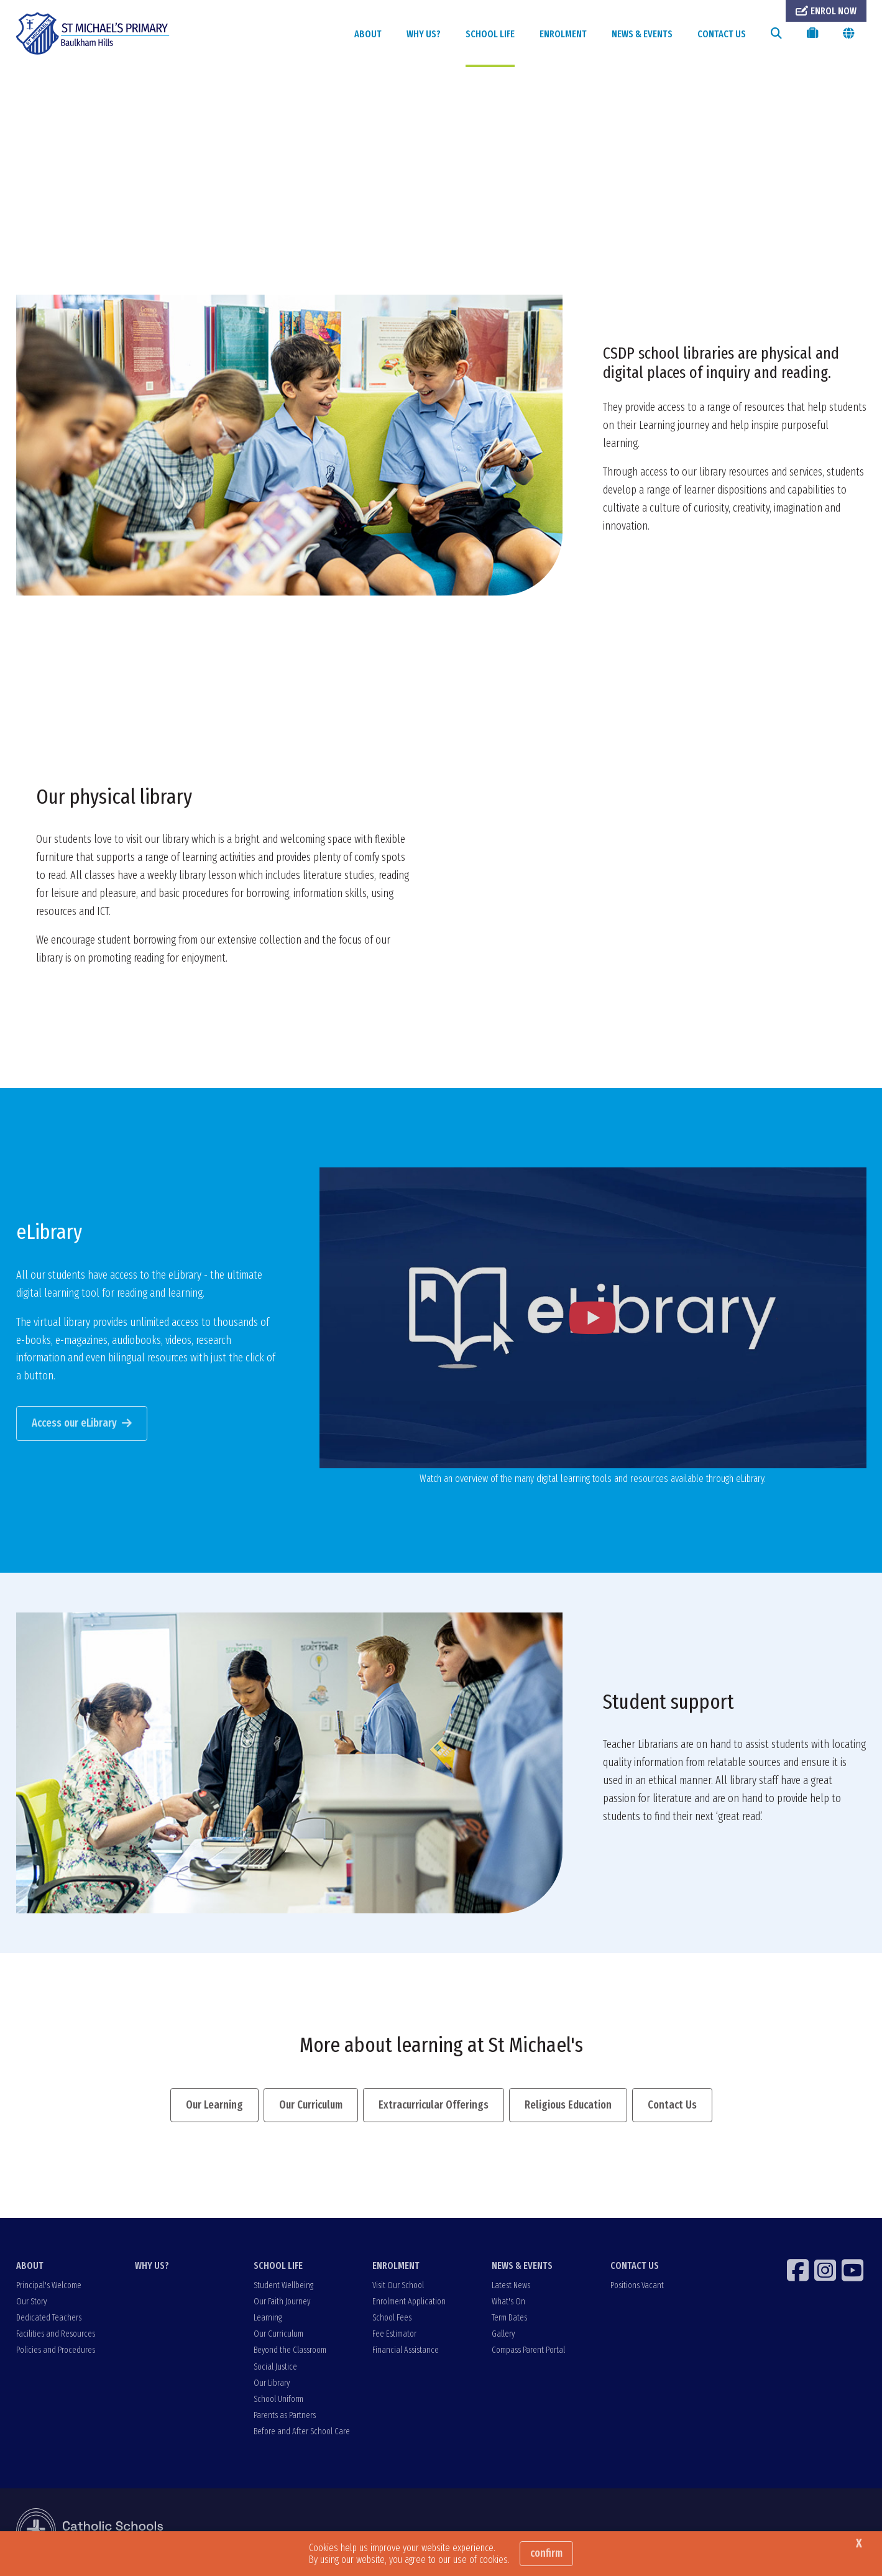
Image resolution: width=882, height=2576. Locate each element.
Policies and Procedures (55, 2352)
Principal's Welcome (48, 2286)
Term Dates (509, 2319)
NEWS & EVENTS (642, 34)
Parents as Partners (285, 2416)
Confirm (546, 2553)
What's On (508, 2303)
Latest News (511, 2286)
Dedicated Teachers (48, 2319)
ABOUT (368, 34)
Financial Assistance (405, 2352)
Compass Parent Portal (528, 2352)
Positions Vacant (637, 2286)
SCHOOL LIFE (490, 34)
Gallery (503, 2335)
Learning (268, 2319)
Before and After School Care (302, 2433)
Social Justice (275, 2368)
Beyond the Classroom (290, 2352)
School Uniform (278, 2400)
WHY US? (424, 34)
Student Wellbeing (283, 2286)
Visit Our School (398, 2286)
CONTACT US (721, 34)
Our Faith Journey (282, 2303)
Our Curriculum (278, 2335)
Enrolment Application (409, 2303)
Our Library (272, 2384)
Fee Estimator (394, 2335)
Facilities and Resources (55, 2335)
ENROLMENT (563, 34)
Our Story (31, 2303)
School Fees (391, 2319)
